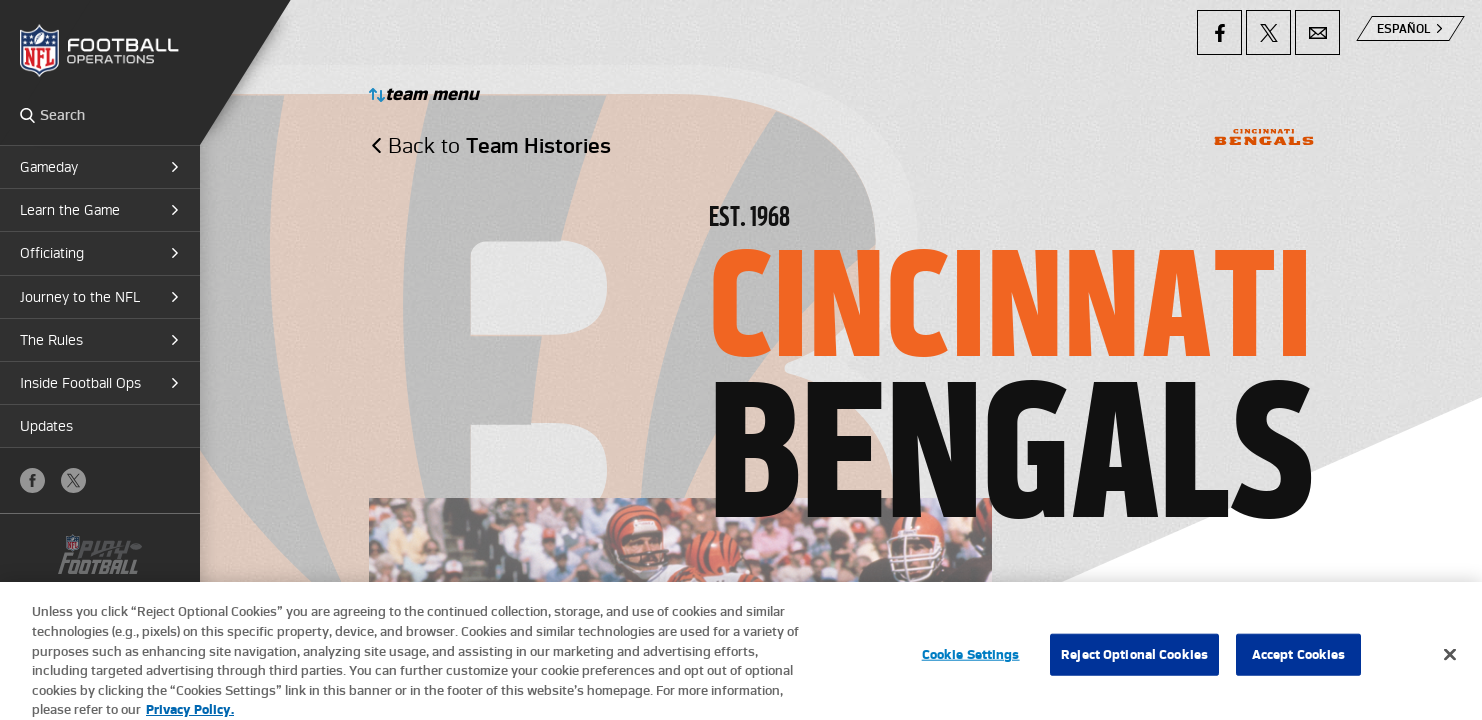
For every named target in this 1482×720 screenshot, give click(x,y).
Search (27, 115)
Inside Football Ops (80, 383)
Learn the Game (70, 210)
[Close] (1450, 663)
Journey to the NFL (80, 297)
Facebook (32, 480)
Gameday (49, 167)
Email (1317, 32)
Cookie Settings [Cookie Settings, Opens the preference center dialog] (971, 662)
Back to (499, 145)
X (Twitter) (73, 480)
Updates (46, 426)
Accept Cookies (1299, 662)
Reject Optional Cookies (1134, 662)
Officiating (52, 253)
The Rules (51, 340)
